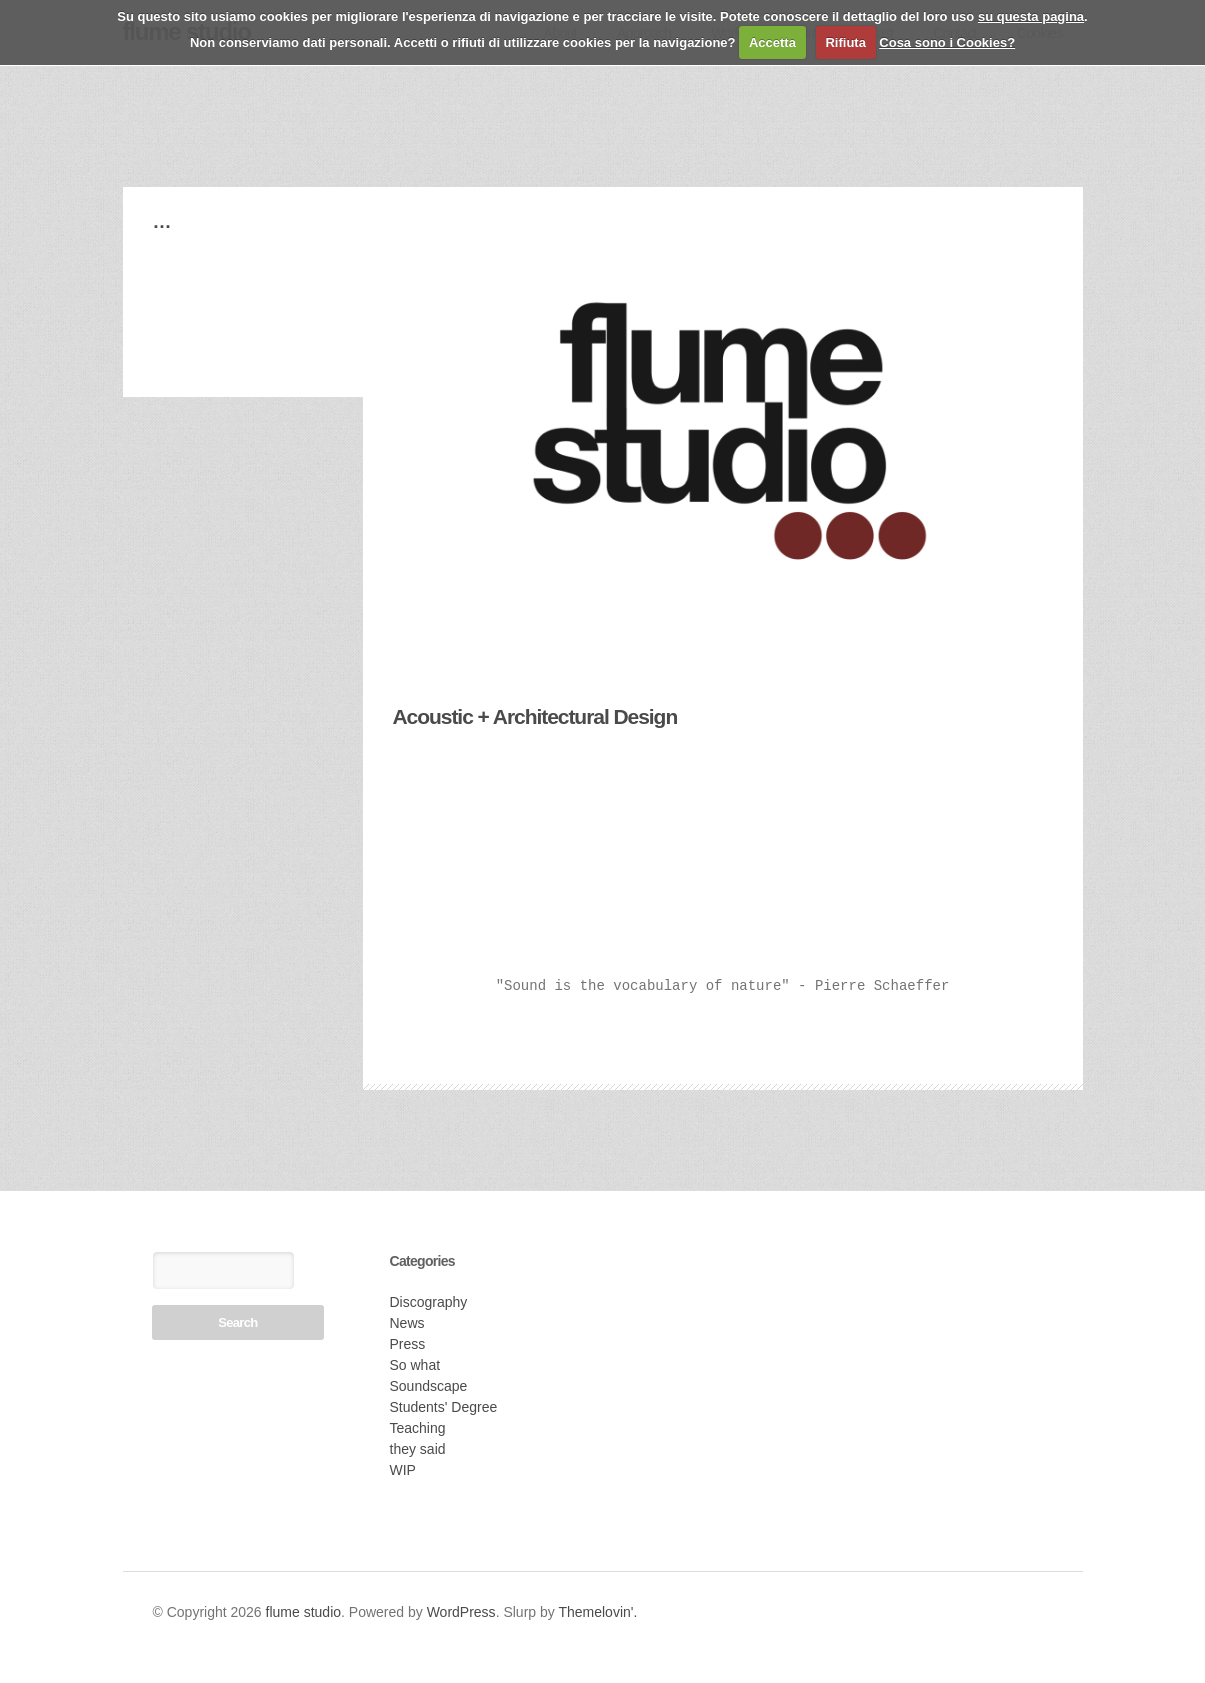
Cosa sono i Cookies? (947, 42)
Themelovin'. (597, 1612)
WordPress (461, 1612)
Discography (429, 1302)
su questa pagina (1031, 16)
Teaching (418, 1428)
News (407, 1323)
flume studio (303, 1612)
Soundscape (429, 1386)
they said (418, 1449)
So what (415, 1365)
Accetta (772, 42)
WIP (403, 1470)
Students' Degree (444, 1407)
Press (408, 1344)
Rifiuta (845, 42)
